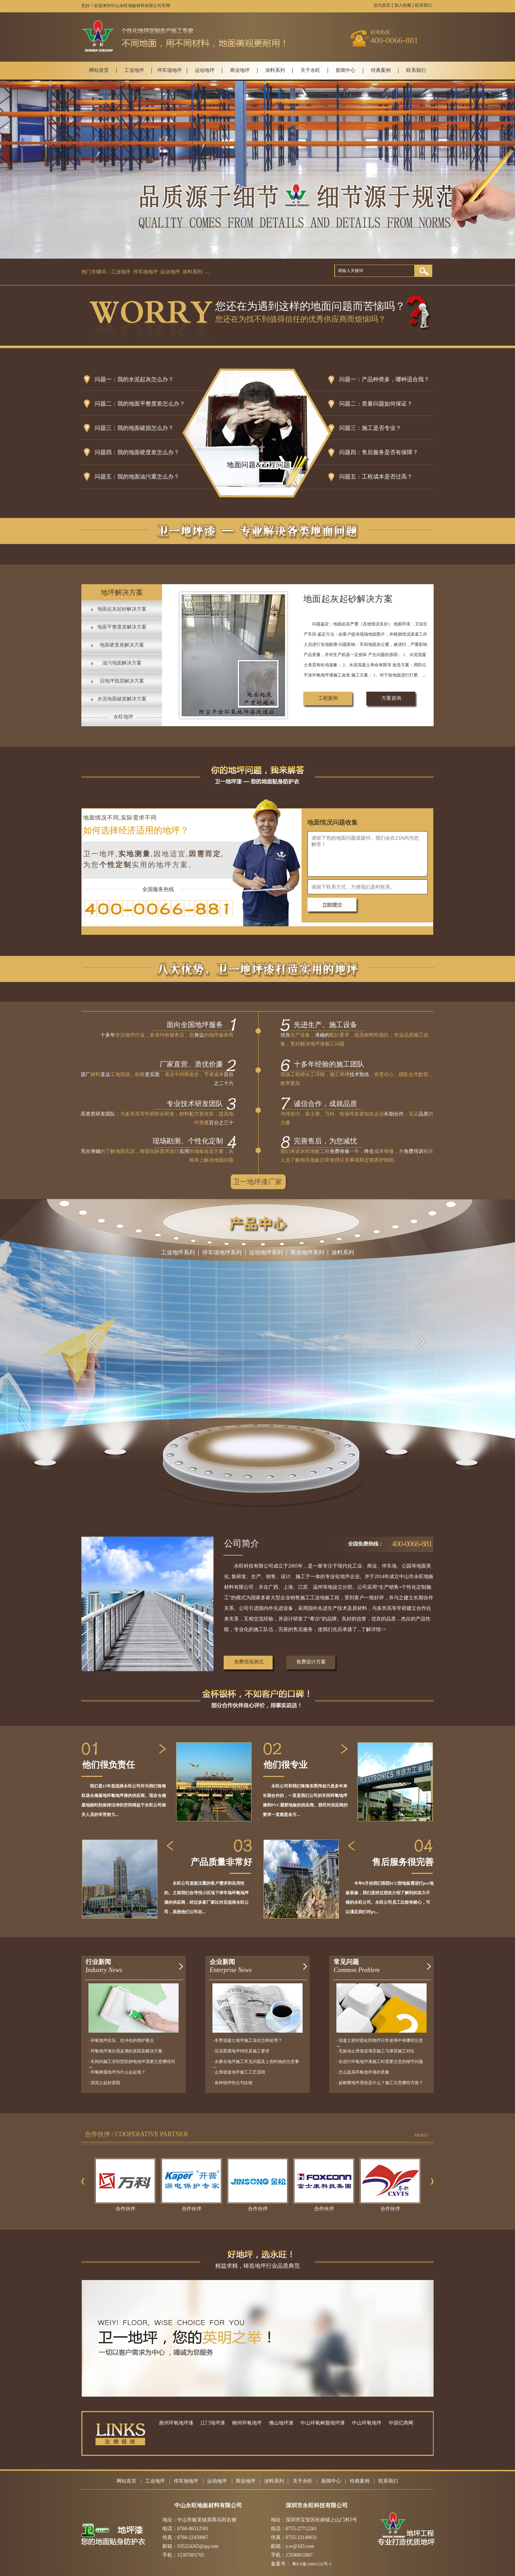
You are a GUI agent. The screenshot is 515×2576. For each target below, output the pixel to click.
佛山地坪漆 (281, 2423)
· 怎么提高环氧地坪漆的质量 (362, 2072)
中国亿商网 (401, 2423)
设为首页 (381, 5)
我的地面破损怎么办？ (145, 428)
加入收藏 (402, 5)
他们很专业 (285, 1764)
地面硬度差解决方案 (122, 645)
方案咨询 (391, 698)
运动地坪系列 (266, 1252)
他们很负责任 (108, 1764)
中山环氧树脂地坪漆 (322, 2423)
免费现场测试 (248, 1661)
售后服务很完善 (403, 1862)
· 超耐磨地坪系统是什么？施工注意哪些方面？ (379, 2082)
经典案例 (381, 70)
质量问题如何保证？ (387, 404)
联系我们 (423, 5)
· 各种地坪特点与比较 (232, 2082)
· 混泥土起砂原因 (104, 2082)
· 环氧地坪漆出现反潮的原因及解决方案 (125, 2051)
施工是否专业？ (381, 428)
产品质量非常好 (221, 1862)
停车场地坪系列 (222, 1252)
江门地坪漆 (212, 2423)
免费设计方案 (311, 1661)
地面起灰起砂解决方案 (122, 609)
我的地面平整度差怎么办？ (151, 404)
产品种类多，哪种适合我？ (395, 379)
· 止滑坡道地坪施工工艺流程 (238, 2072)
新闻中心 (345, 70)
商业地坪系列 (307, 1252)
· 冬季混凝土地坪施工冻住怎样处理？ (247, 2040)
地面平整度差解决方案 (122, 627)
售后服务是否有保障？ (390, 452)
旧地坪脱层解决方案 (122, 681)
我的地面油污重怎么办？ (148, 477)
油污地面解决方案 (122, 663)
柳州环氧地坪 (247, 2423)
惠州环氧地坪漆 (176, 2423)
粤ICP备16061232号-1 (312, 2564)
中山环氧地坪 (366, 2423)
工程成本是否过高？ (387, 477)
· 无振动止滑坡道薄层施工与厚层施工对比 (375, 2051)
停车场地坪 (169, 70)
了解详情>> (373, 1629)
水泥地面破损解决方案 (122, 699)
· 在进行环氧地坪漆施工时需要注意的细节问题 (379, 2061)
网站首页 (99, 70)
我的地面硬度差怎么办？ (148, 452)
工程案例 (328, 698)
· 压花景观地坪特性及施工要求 (240, 2051)
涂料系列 (275, 70)
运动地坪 (205, 70)
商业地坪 (240, 70)
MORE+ (422, 2135)
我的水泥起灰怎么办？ (145, 379)
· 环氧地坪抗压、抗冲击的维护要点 (121, 2040)
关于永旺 (310, 70)
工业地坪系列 (178, 1252)
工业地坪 (134, 70)
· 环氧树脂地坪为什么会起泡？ (116, 2072)
